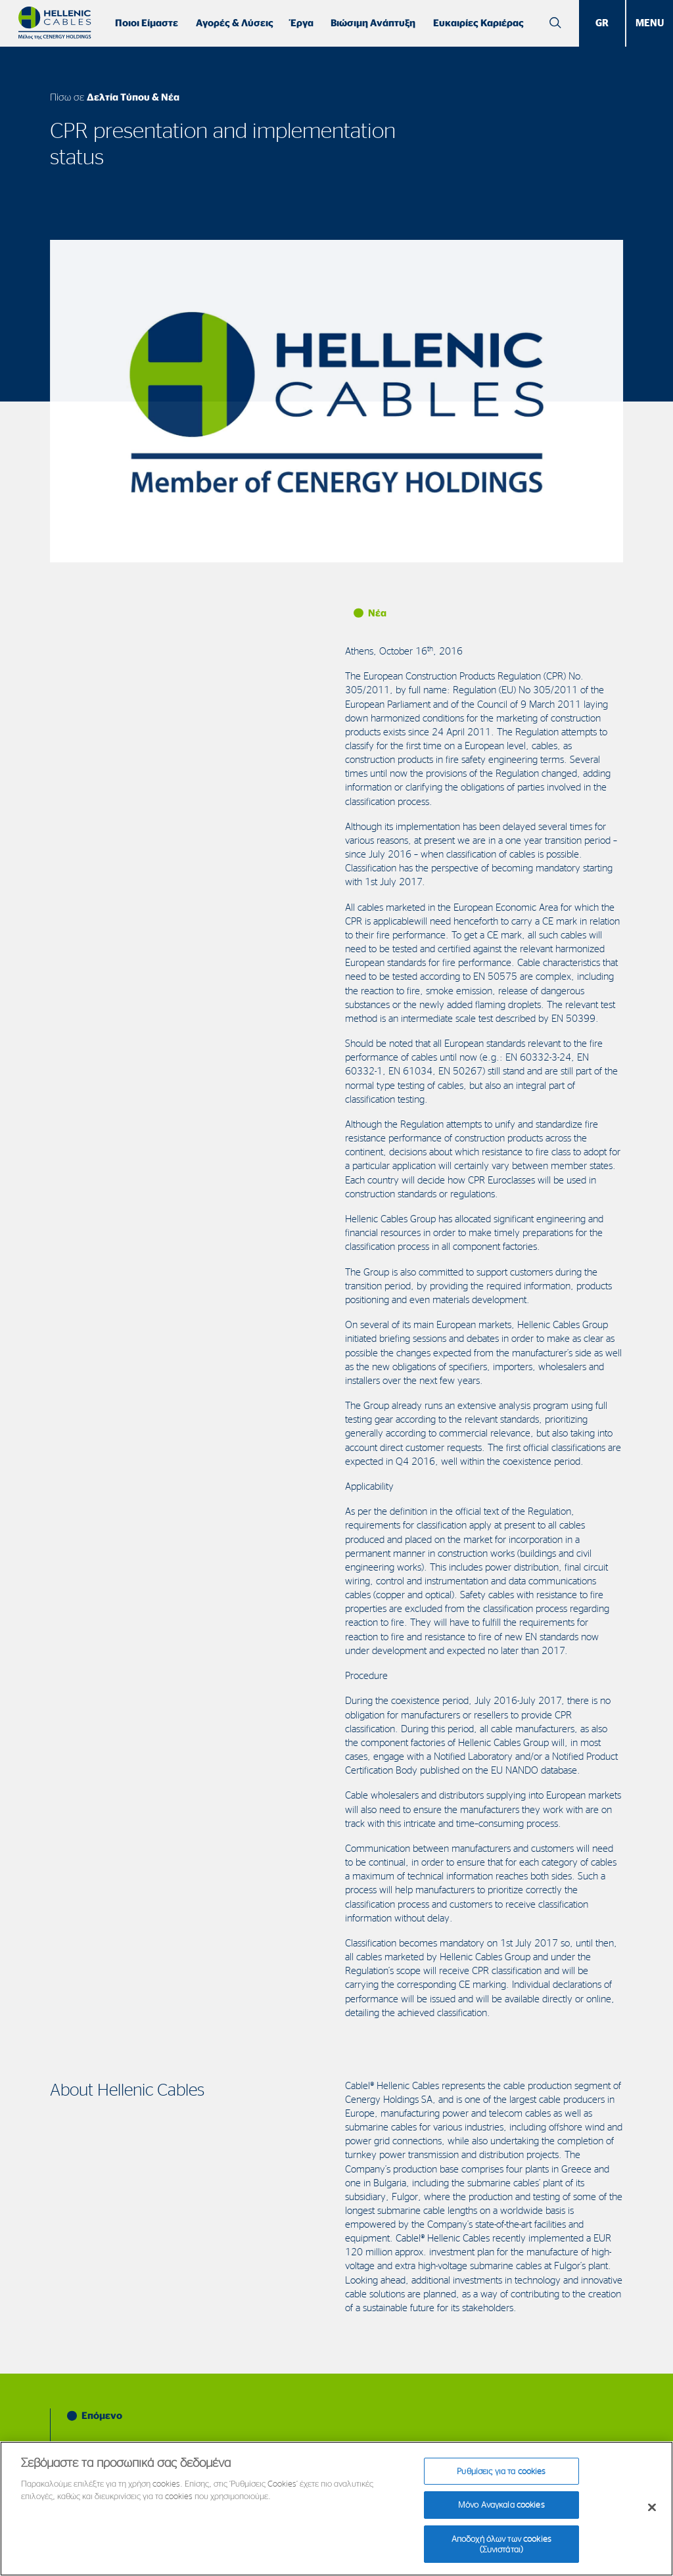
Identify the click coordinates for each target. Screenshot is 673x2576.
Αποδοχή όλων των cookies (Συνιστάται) (501, 2552)
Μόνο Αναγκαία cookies (501, 2513)
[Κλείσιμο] (652, 2516)
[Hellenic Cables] (54, 23)
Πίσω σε (114, 97)
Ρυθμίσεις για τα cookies (501, 2478)
